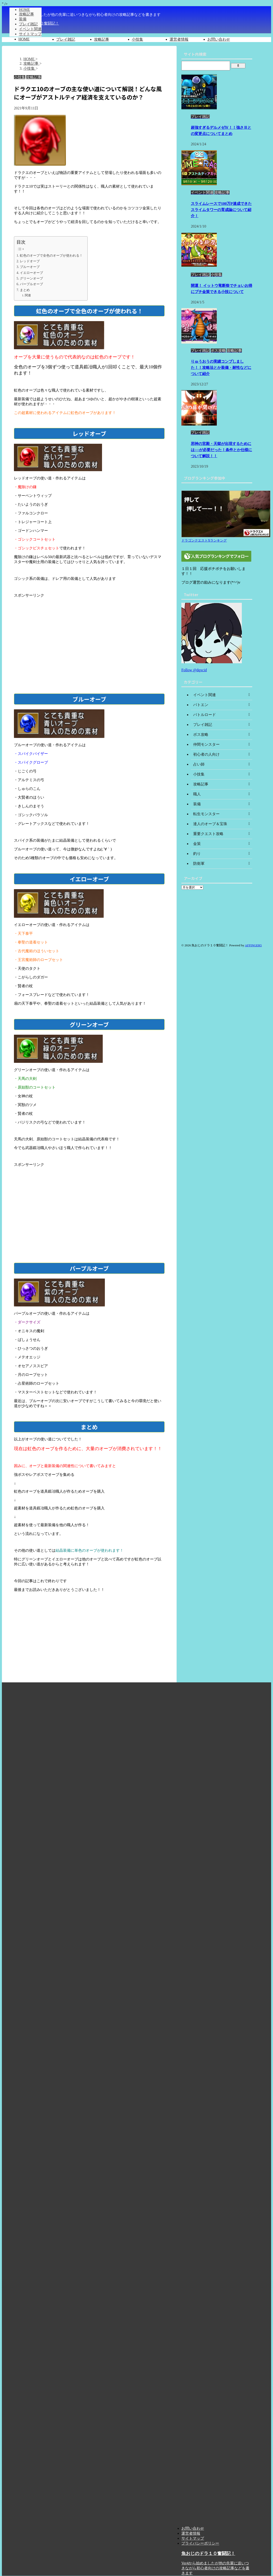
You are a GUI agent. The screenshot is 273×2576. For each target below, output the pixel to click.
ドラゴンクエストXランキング (204, 540)
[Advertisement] (89, 643)
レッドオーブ (30, 261)
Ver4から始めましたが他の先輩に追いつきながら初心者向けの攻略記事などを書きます (215, 2568)
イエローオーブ (31, 273)
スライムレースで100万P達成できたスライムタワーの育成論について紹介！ (221, 210)
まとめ (25, 290)
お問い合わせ (218, 39)
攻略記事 (101, 39)
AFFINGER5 (253, 945)
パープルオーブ (31, 284)
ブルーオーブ (30, 267)
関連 (28, 295)
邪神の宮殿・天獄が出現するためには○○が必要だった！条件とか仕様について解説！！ (221, 450)
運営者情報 (179, 39)
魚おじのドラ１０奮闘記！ (208, 2553)
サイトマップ (192, 2538)
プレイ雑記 (65, 39)
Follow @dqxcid (194, 670)
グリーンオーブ (31, 278)
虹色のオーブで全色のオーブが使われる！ (51, 255)
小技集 (137, 39)
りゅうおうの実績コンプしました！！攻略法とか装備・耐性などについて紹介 (221, 367)
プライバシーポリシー (200, 2543)
